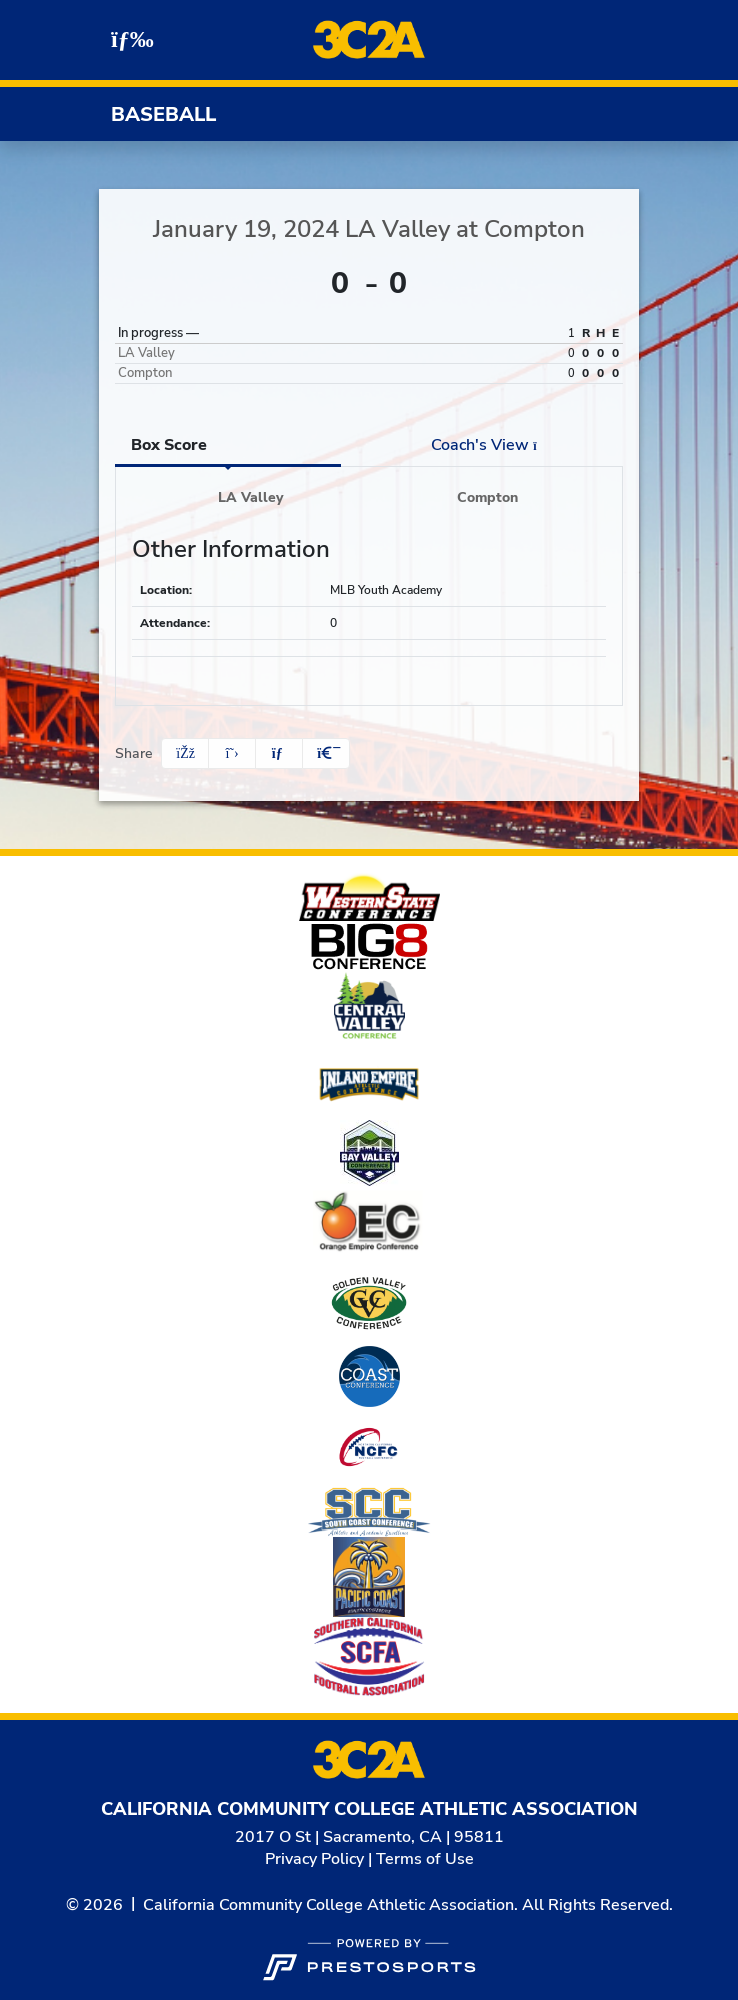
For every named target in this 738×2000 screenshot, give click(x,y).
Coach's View (489, 445)
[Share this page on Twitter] (232, 753)
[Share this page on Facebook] (185, 753)
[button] (326, 753)
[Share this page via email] (279, 753)
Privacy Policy (314, 1859)
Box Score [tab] (169, 445)
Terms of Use (425, 1859)
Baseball (163, 114)
